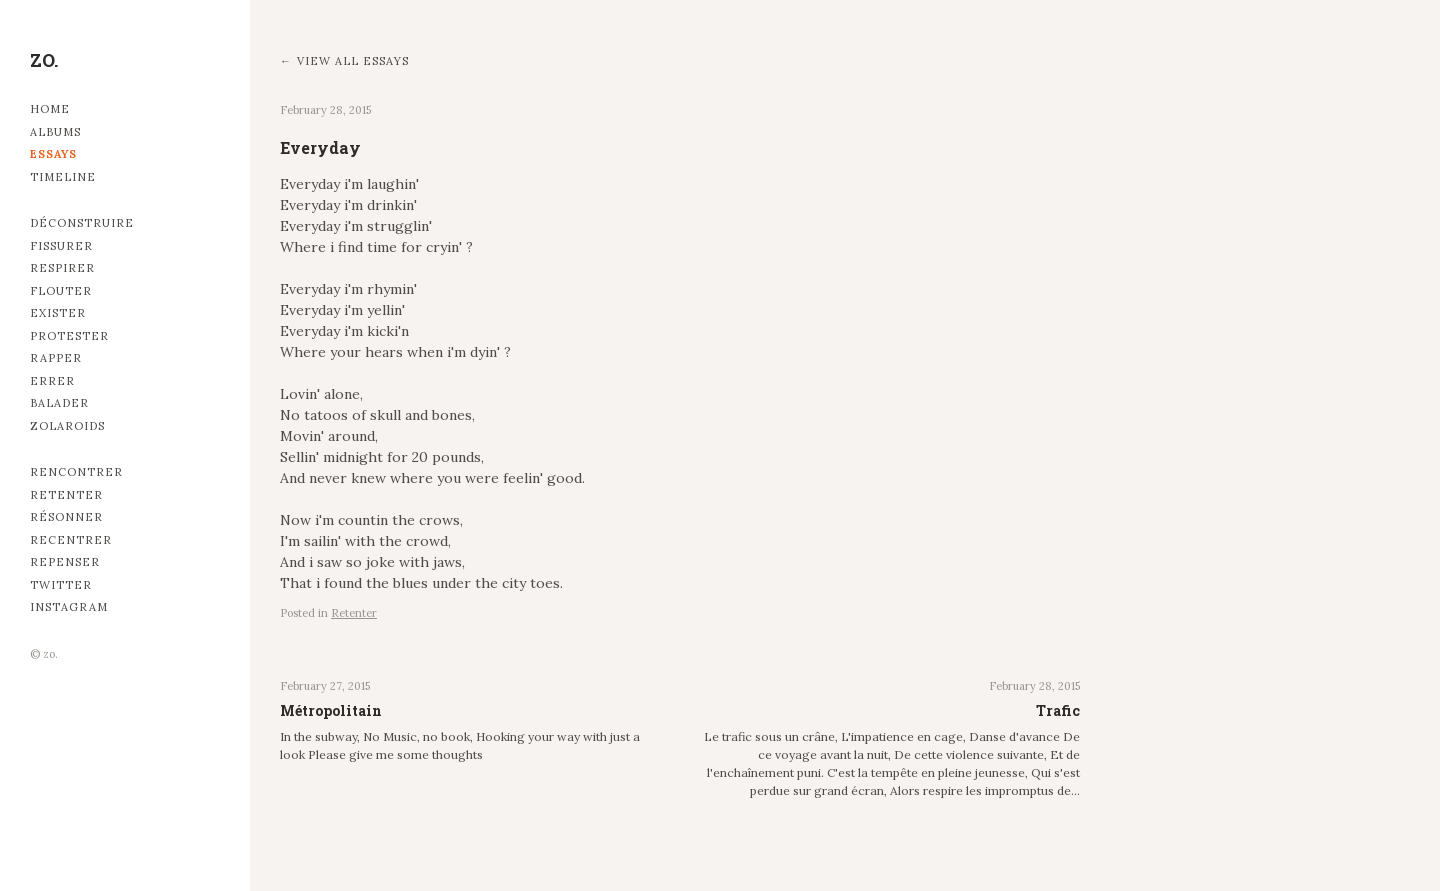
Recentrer (71, 540)
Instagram (69, 607)
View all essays (353, 61)
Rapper (56, 358)
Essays (53, 154)
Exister (58, 313)
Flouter (61, 291)
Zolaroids (67, 426)
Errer (52, 381)
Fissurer (61, 246)
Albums (55, 132)
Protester (69, 336)
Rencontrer (76, 472)
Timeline (63, 177)
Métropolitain (331, 710)
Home (50, 109)
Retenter (66, 495)
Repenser (65, 562)
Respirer (62, 268)
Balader (59, 403)
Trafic (1058, 710)
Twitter (61, 585)
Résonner (66, 517)
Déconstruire (82, 223)
